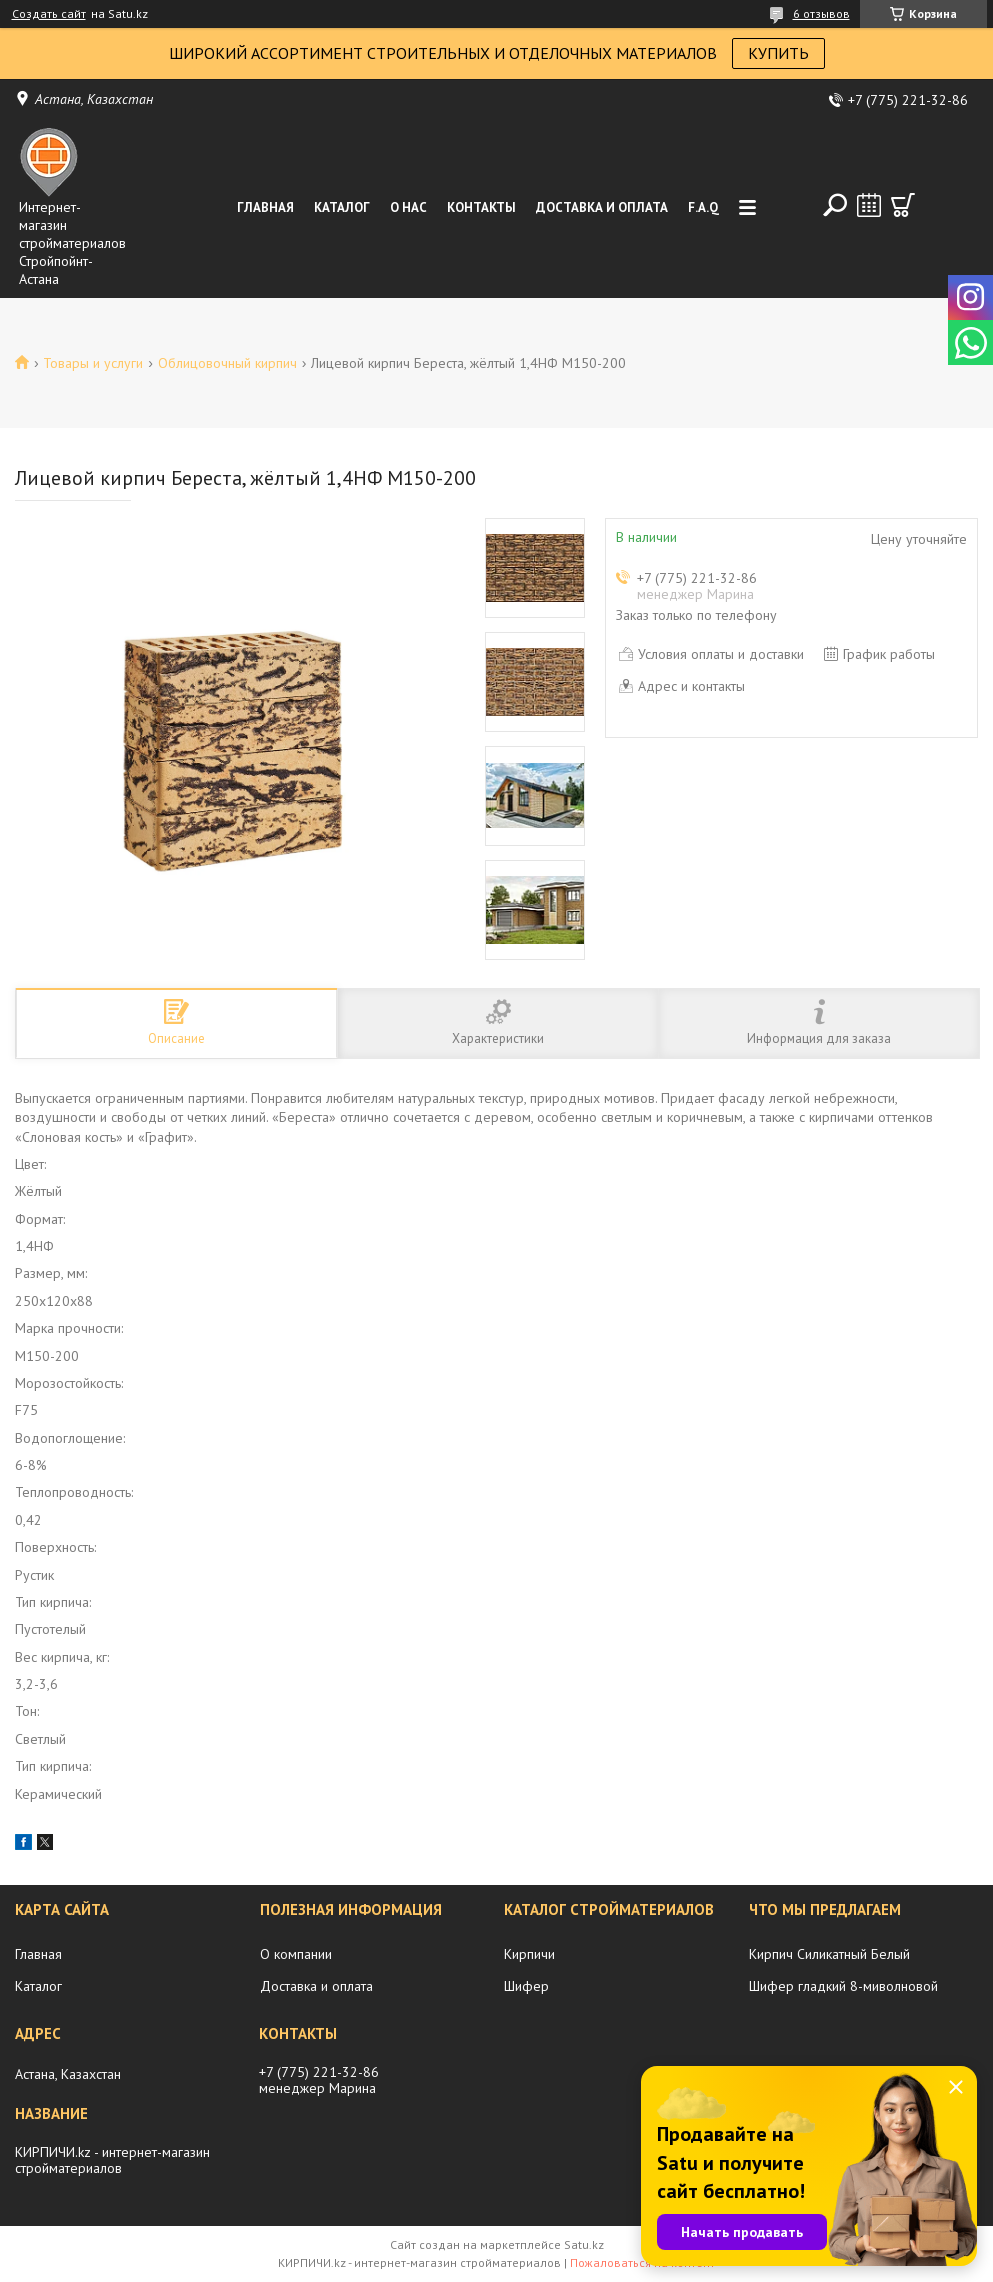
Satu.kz (584, 2244)
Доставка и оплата (602, 207)
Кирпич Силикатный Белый (829, 1954)
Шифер (526, 1986)
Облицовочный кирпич (227, 363)
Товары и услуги (93, 363)
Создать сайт (49, 14)
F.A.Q (703, 207)
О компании (296, 1954)
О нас (408, 207)
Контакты (481, 207)
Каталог (342, 207)
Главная (265, 207)
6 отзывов (821, 13)
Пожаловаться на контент (642, 2262)
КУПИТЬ (778, 53)
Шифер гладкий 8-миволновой (843, 1986)
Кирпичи (529, 1954)
